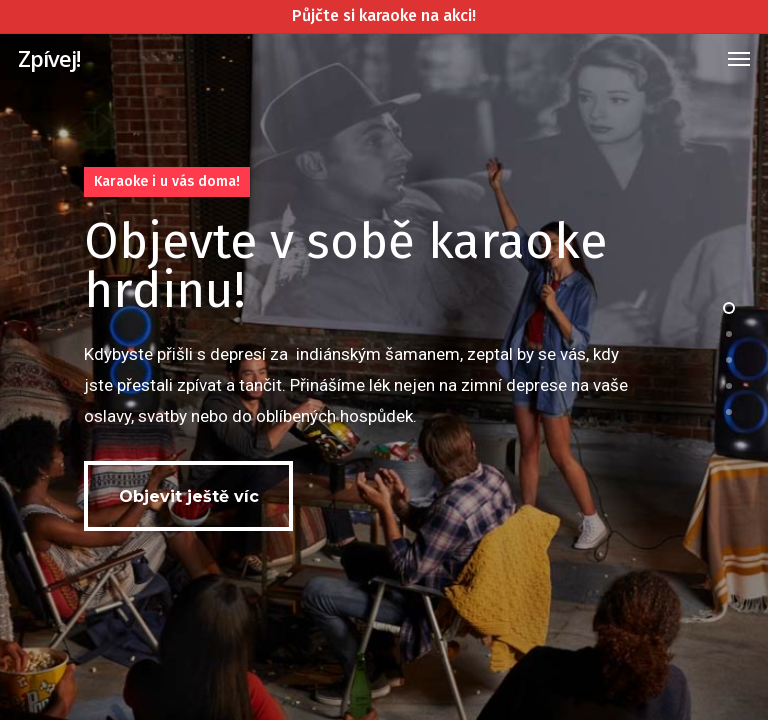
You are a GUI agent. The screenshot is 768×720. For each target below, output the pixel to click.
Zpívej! (49, 58)
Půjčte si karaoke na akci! (384, 15)
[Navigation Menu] (739, 58)
